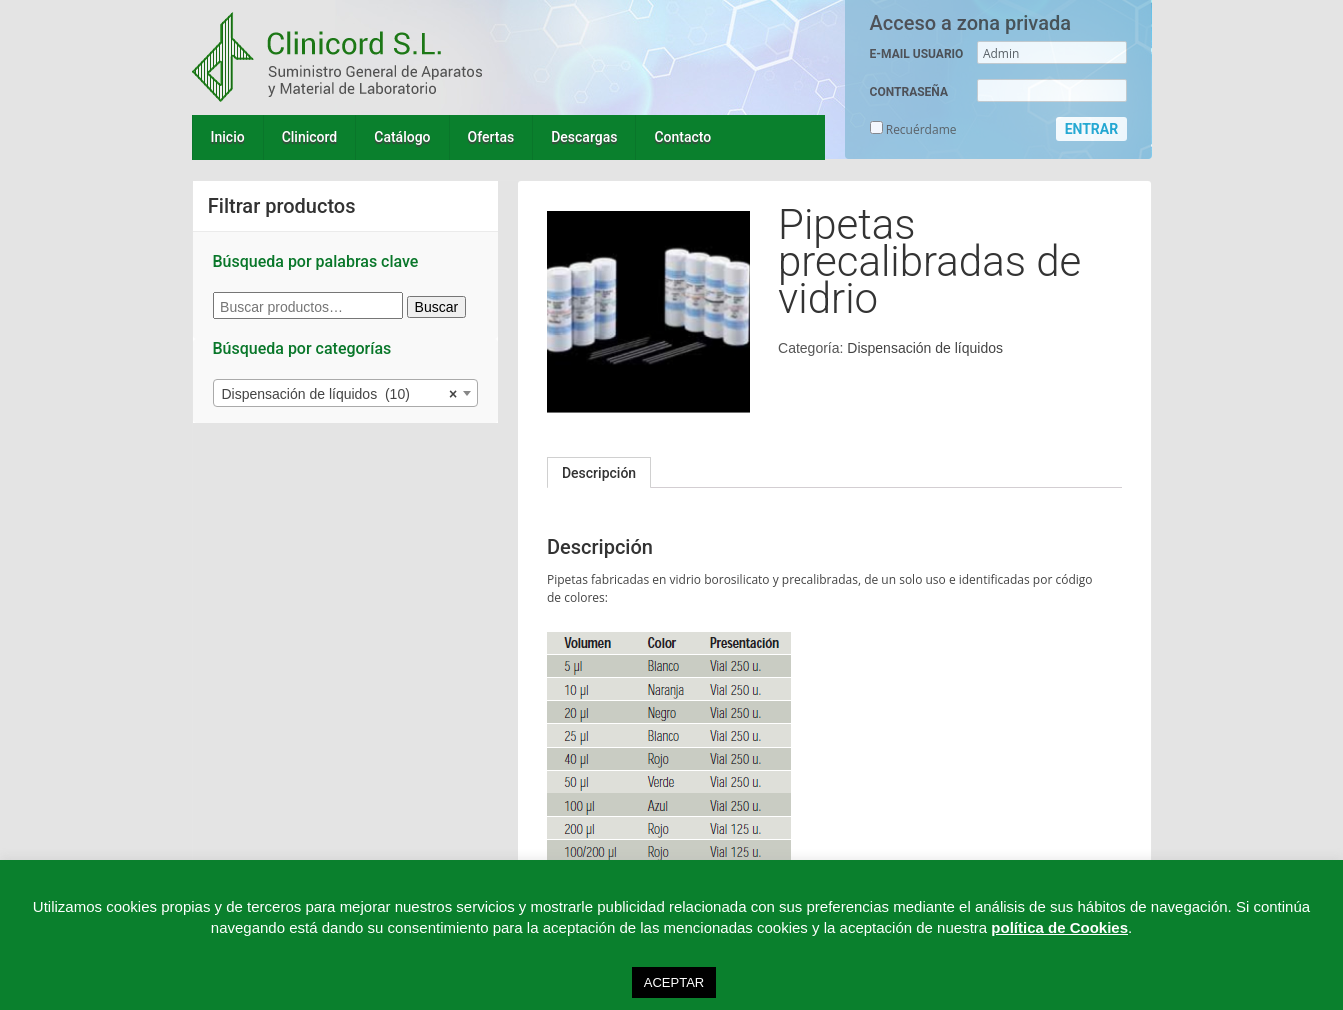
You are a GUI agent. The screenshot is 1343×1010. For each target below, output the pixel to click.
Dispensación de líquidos (925, 348)
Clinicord (310, 137)
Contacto (682, 137)
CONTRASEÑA (909, 92)
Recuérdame (913, 129)
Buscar (437, 307)
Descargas (584, 137)
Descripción (599, 473)
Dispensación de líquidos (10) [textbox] (340, 394)
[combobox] (346, 393)
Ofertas (491, 137)
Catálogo (402, 137)
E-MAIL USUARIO (917, 54)
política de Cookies (1059, 927)
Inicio (228, 137)
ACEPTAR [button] (674, 982)
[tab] (599, 473)
